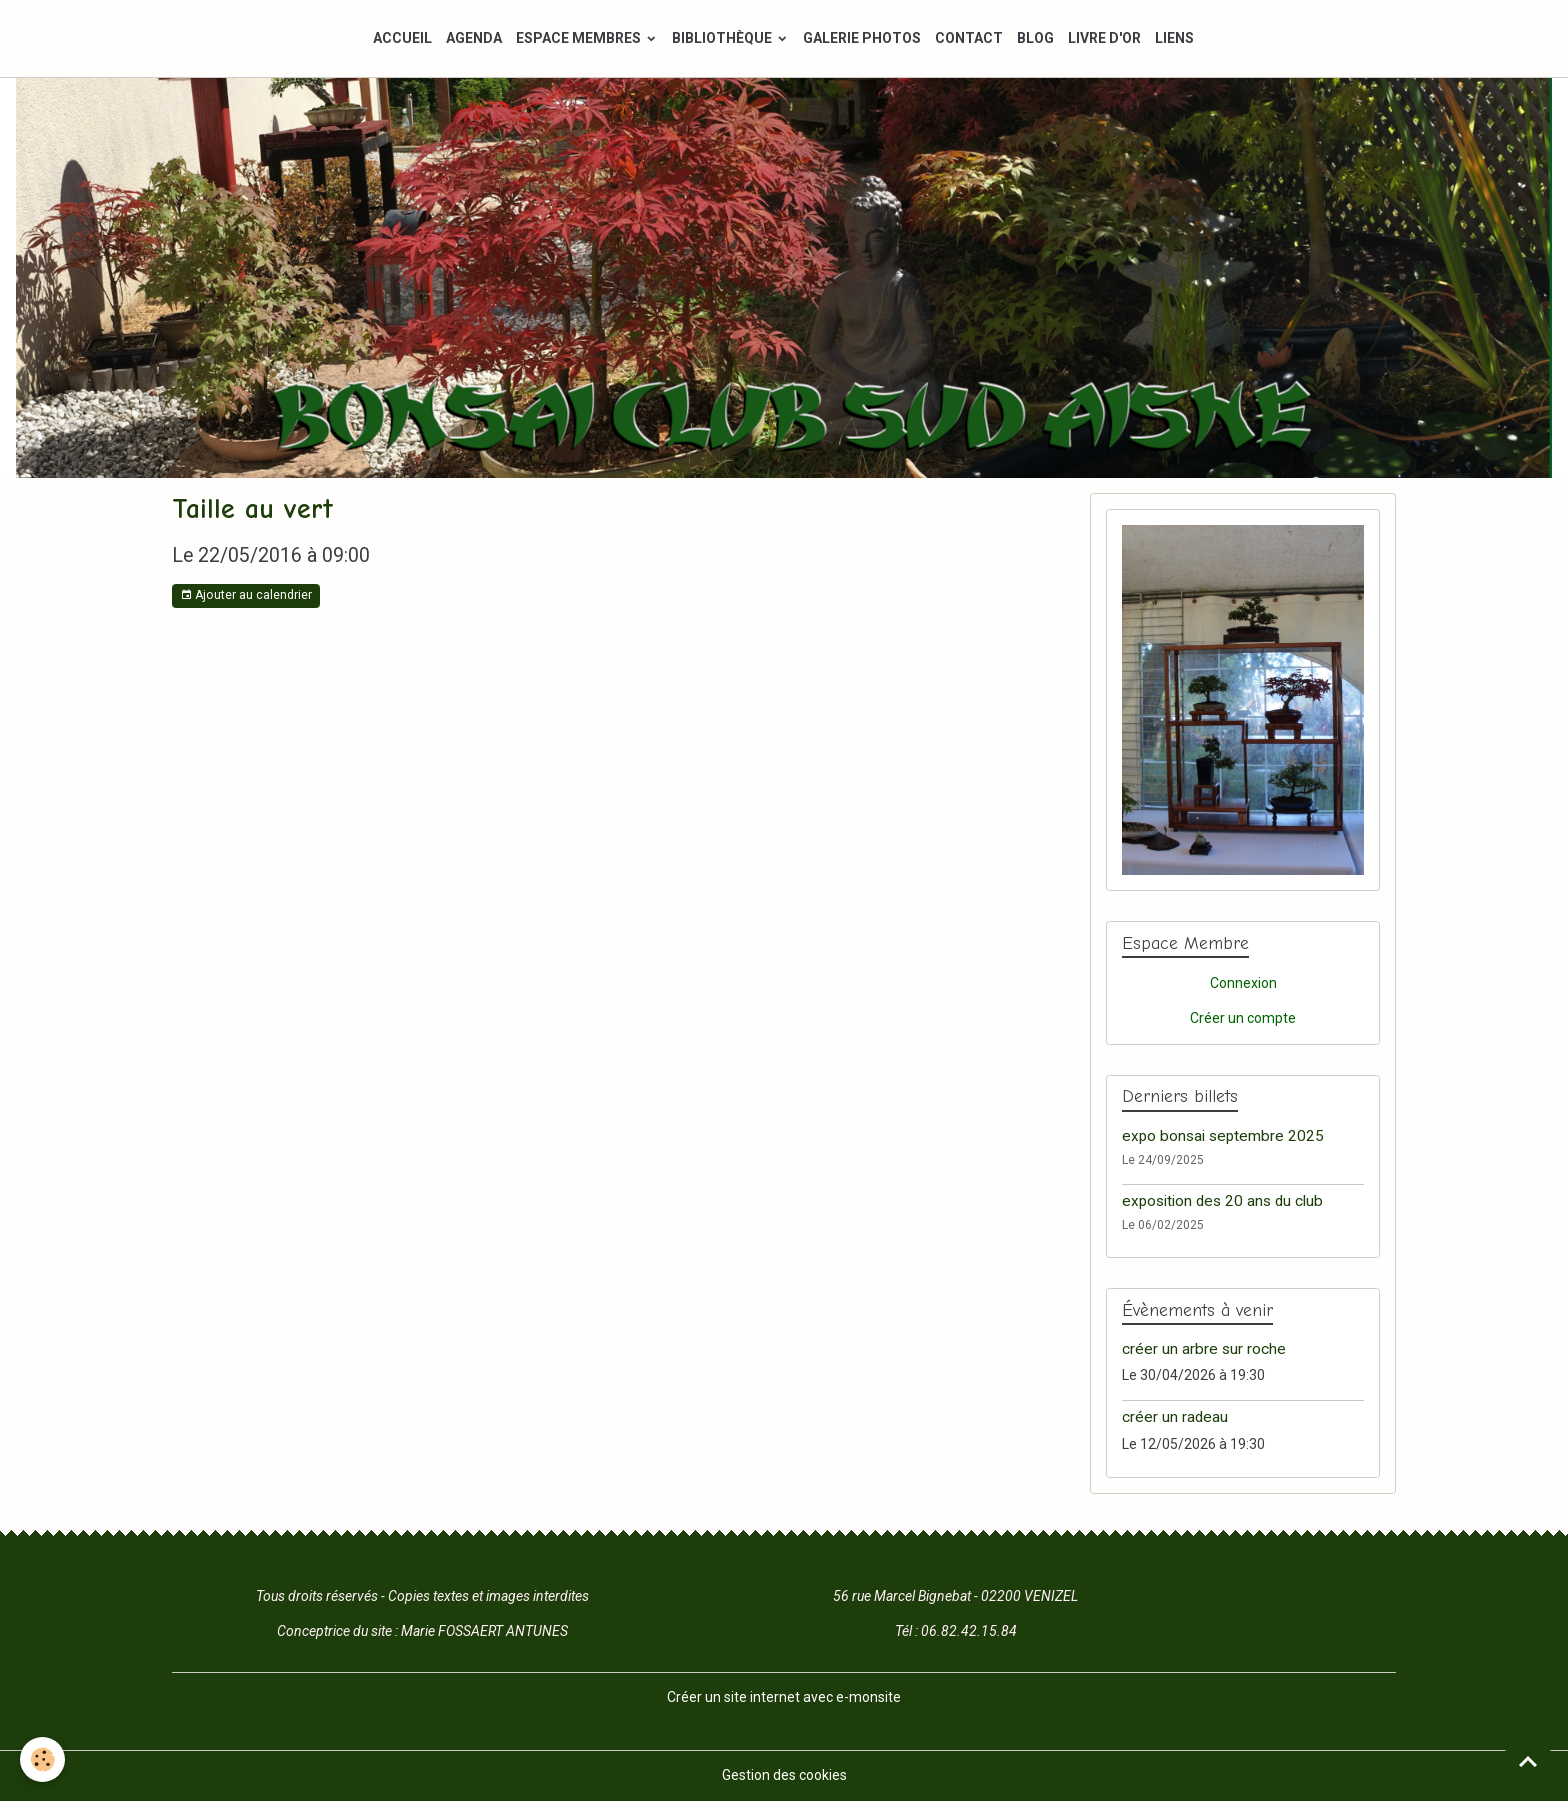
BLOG (1035, 38)
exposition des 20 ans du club (1222, 1201)
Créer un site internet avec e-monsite (784, 1697)
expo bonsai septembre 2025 (1223, 1136)
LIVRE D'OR (1104, 38)
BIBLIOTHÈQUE (723, 38)
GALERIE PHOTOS (862, 38)
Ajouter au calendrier (246, 595)
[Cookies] (42, 1759)
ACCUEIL (402, 38)
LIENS (1174, 38)
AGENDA (474, 38)
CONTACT (969, 38)
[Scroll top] (1528, 1761)
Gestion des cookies (784, 1775)
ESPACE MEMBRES (580, 38)
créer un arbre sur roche (1204, 1349)
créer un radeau (1175, 1417)
